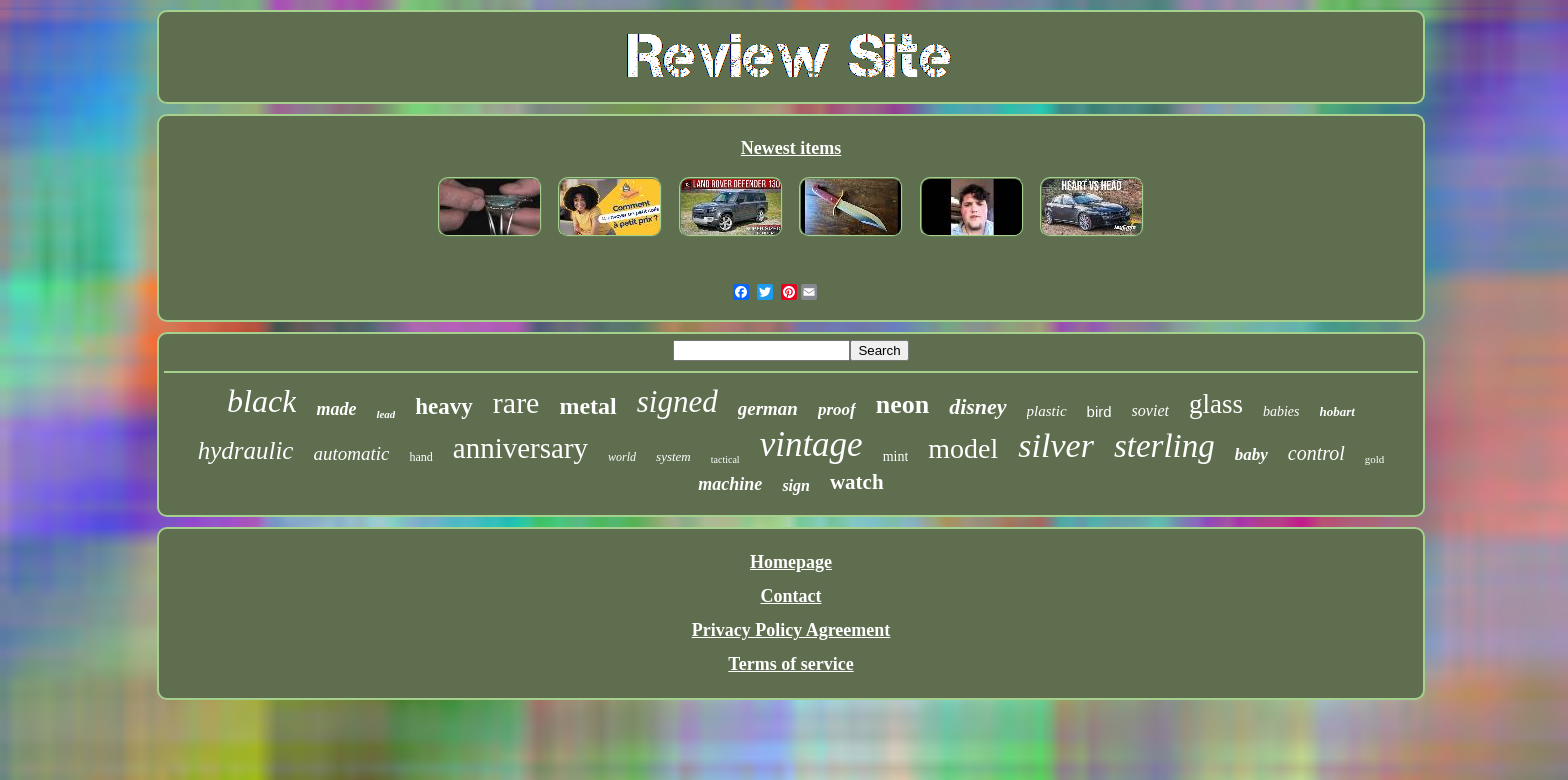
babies (1281, 411)
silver (1056, 445)
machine (730, 484)
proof (837, 409)
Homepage (791, 562)
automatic (351, 453)
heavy (444, 406)
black (261, 401)
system (673, 456)
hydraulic (246, 450)
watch (857, 482)
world (622, 457)
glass (1216, 404)
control (1316, 453)
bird (1099, 411)
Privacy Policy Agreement (791, 630)
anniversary (520, 448)
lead (385, 414)
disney (977, 406)
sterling (1164, 446)
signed (677, 401)
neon (902, 404)
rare (516, 402)
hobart (1337, 411)
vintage (811, 444)
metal (587, 406)
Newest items (791, 148)
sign (796, 485)
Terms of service (790, 664)
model (963, 448)
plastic (1047, 411)
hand (420, 457)
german (768, 408)
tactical (725, 459)
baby (1251, 454)
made (336, 409)
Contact (790, 596)
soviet (1150, 410)
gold (1375, 459)
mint (896, 456)
